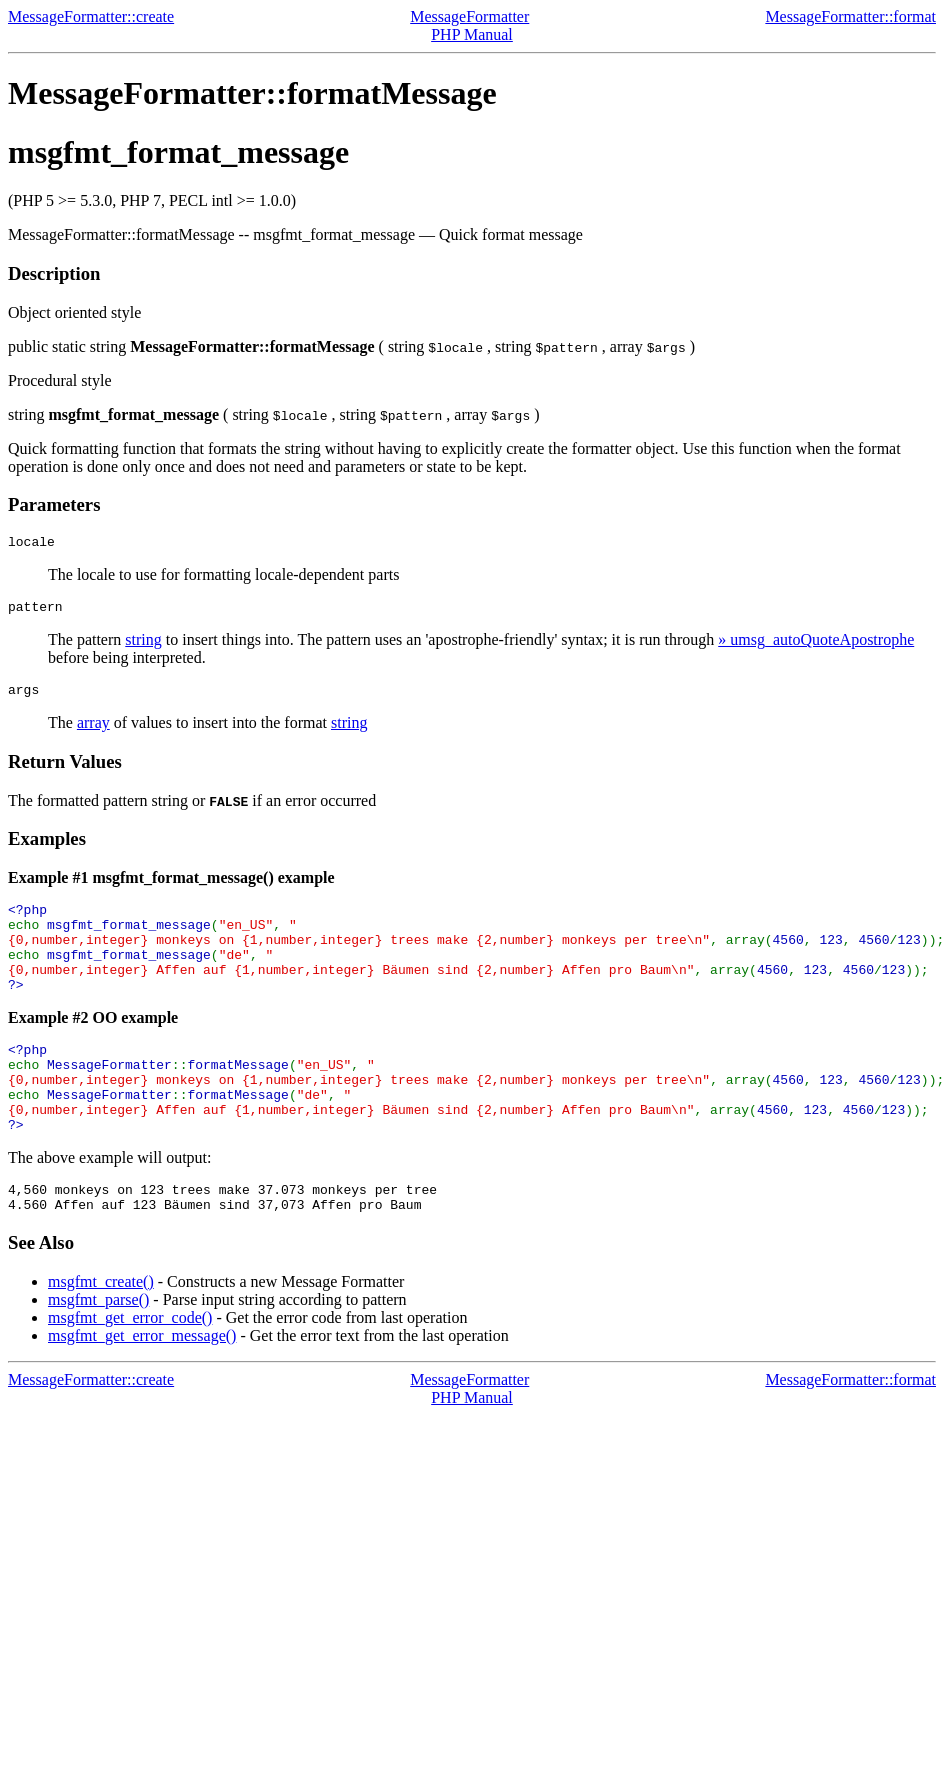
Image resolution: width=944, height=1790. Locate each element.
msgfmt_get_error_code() (130, 1368)
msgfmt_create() (101, 1332)
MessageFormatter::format (850, 16)
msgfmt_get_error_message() (142, 1386)
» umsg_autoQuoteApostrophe (816, 645)
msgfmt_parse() (98, 1350)
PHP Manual (472, 34)
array (93, 731)
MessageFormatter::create (91, 16)
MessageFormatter (469, 16)
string (143, 645)
